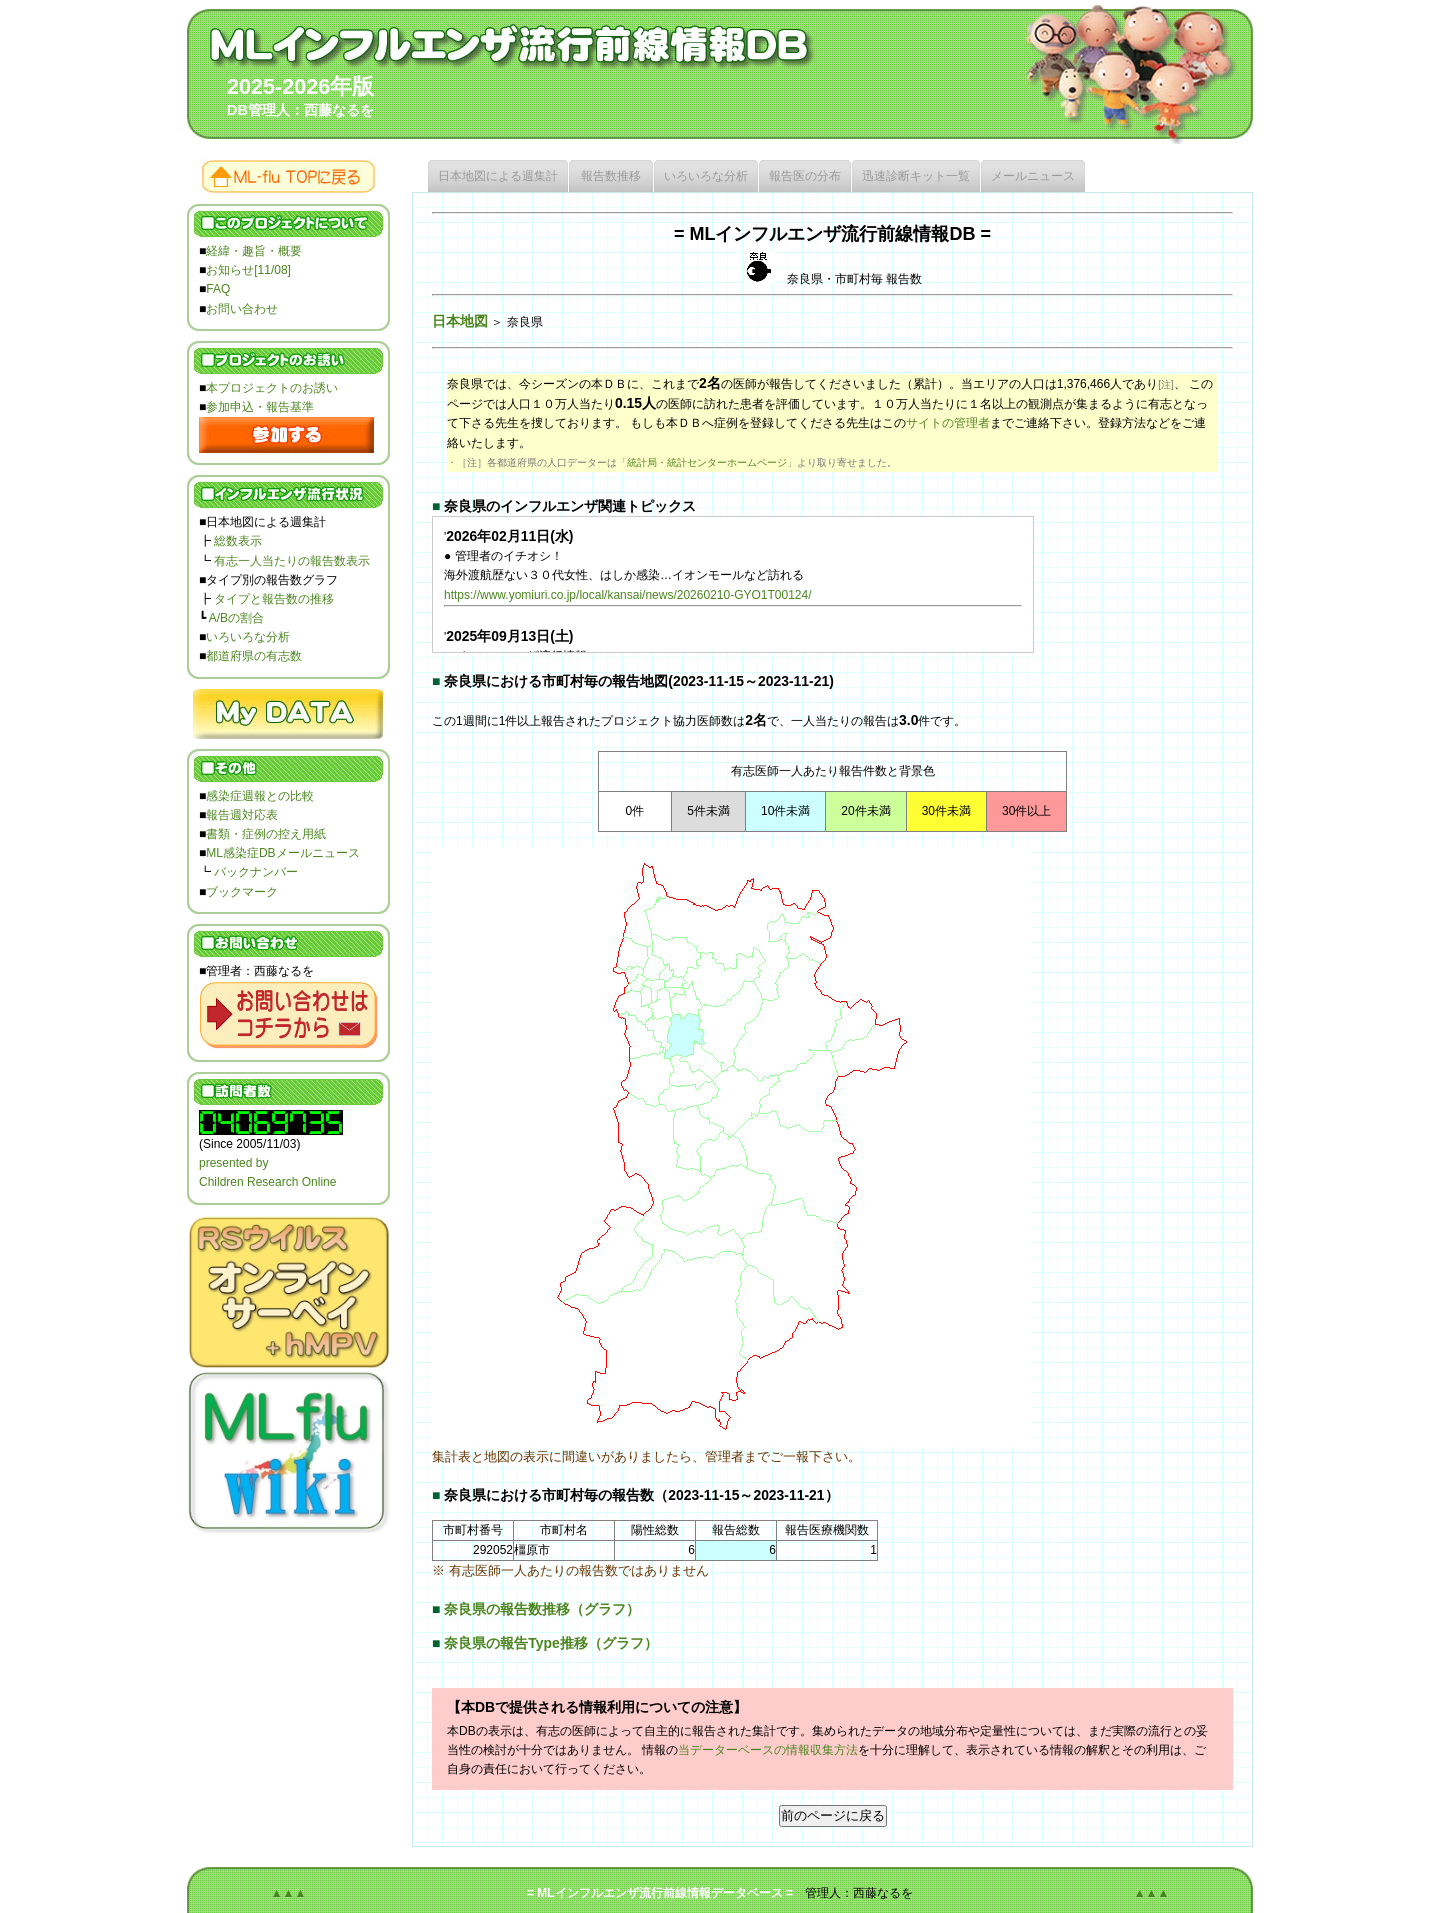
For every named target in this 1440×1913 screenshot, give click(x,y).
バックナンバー (256, 872)
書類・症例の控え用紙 (266, 834)
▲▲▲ (289, 1893)
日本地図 (460, 321)
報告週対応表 (242, 815)
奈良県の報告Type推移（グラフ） (550, 1643)
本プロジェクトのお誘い (272, 388)
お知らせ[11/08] (248, 270)
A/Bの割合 (236, 618)
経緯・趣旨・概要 (254, 251)
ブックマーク (242, 892)
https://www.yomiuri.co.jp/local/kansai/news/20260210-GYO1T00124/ (628, 595)
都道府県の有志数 (254, 656)
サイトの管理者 (948, 423)
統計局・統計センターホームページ (707, 462)
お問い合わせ (242, 309)
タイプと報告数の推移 (274, 599)
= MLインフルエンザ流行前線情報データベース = (660, 1893)
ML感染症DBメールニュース (282, 853)
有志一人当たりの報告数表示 (292, 561)
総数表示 (238, 541)
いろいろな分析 (248, 637)
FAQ (218, 289)
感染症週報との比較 (260, 796)
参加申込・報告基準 (260, 407)
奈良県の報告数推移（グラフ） (542, 1609)
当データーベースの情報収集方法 (768, 1750)
